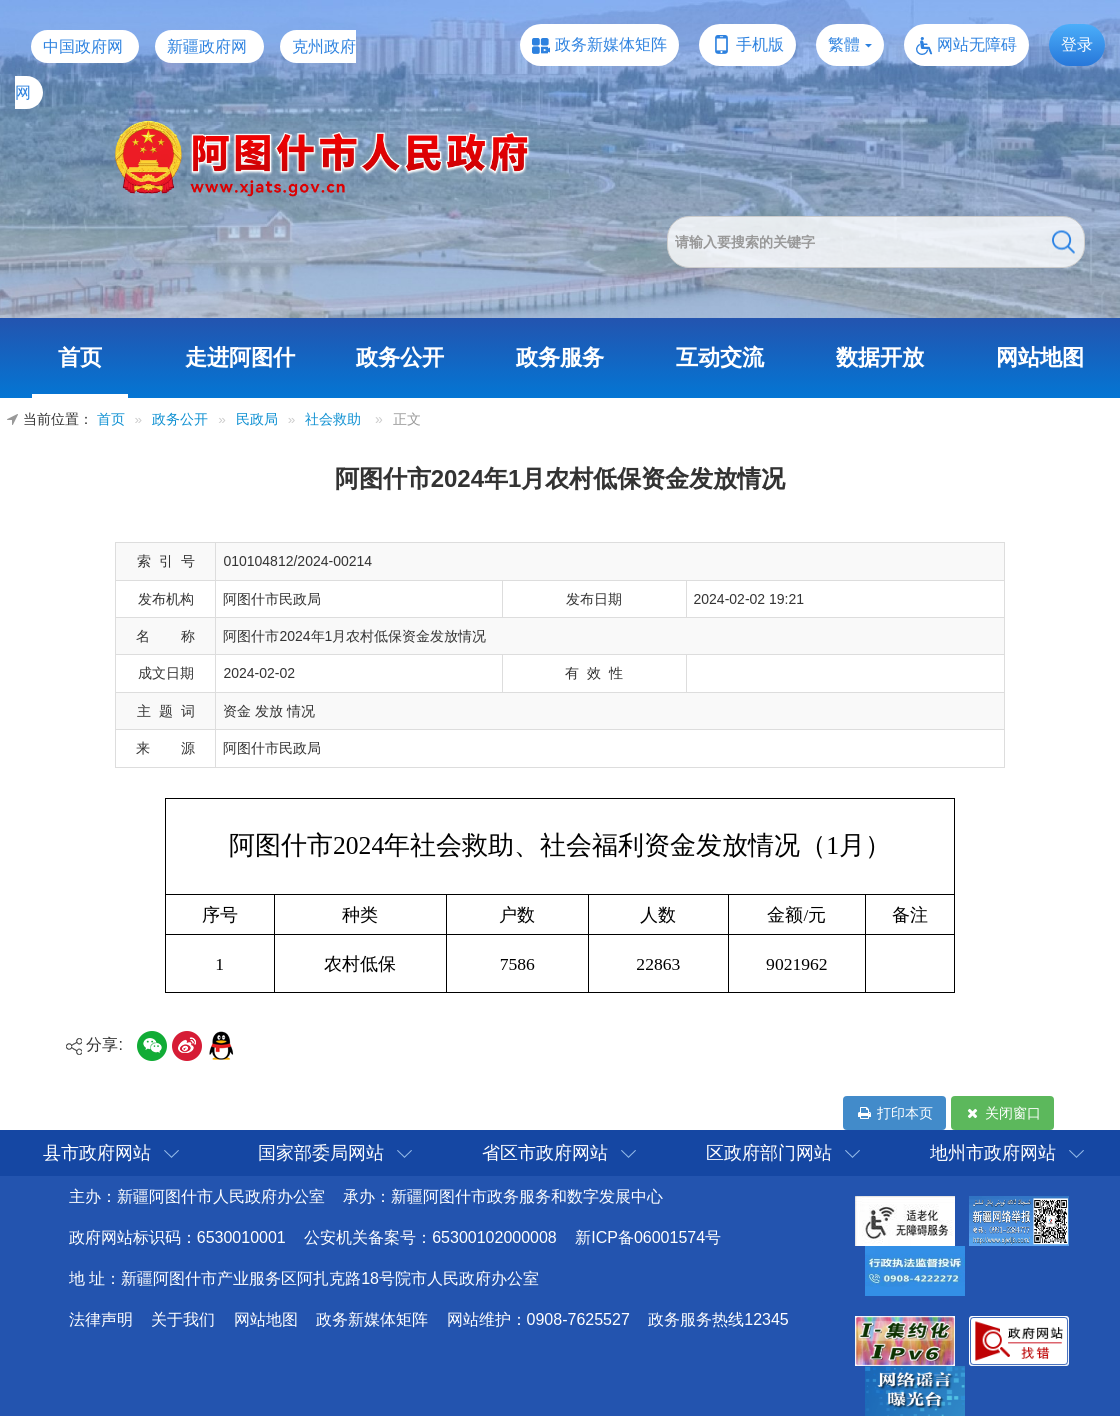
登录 (1077, 44)
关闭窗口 (1002, 1113)
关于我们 (183, 1319)
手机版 (760, 44)
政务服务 (560, 357)
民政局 (257, 419)
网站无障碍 (977, 44)
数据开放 (880, 357)
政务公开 (400, 357)
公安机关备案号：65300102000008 (430, 1237)
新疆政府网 (207, 46)
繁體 (844, 44)
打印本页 (894, 1113)
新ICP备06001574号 (648, 1237)
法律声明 (101, 1319)
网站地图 (1040, 357)
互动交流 (720, 357)
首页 (80, 357)
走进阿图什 (240, 357)
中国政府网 (83, 46)
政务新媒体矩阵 (611, 44)
